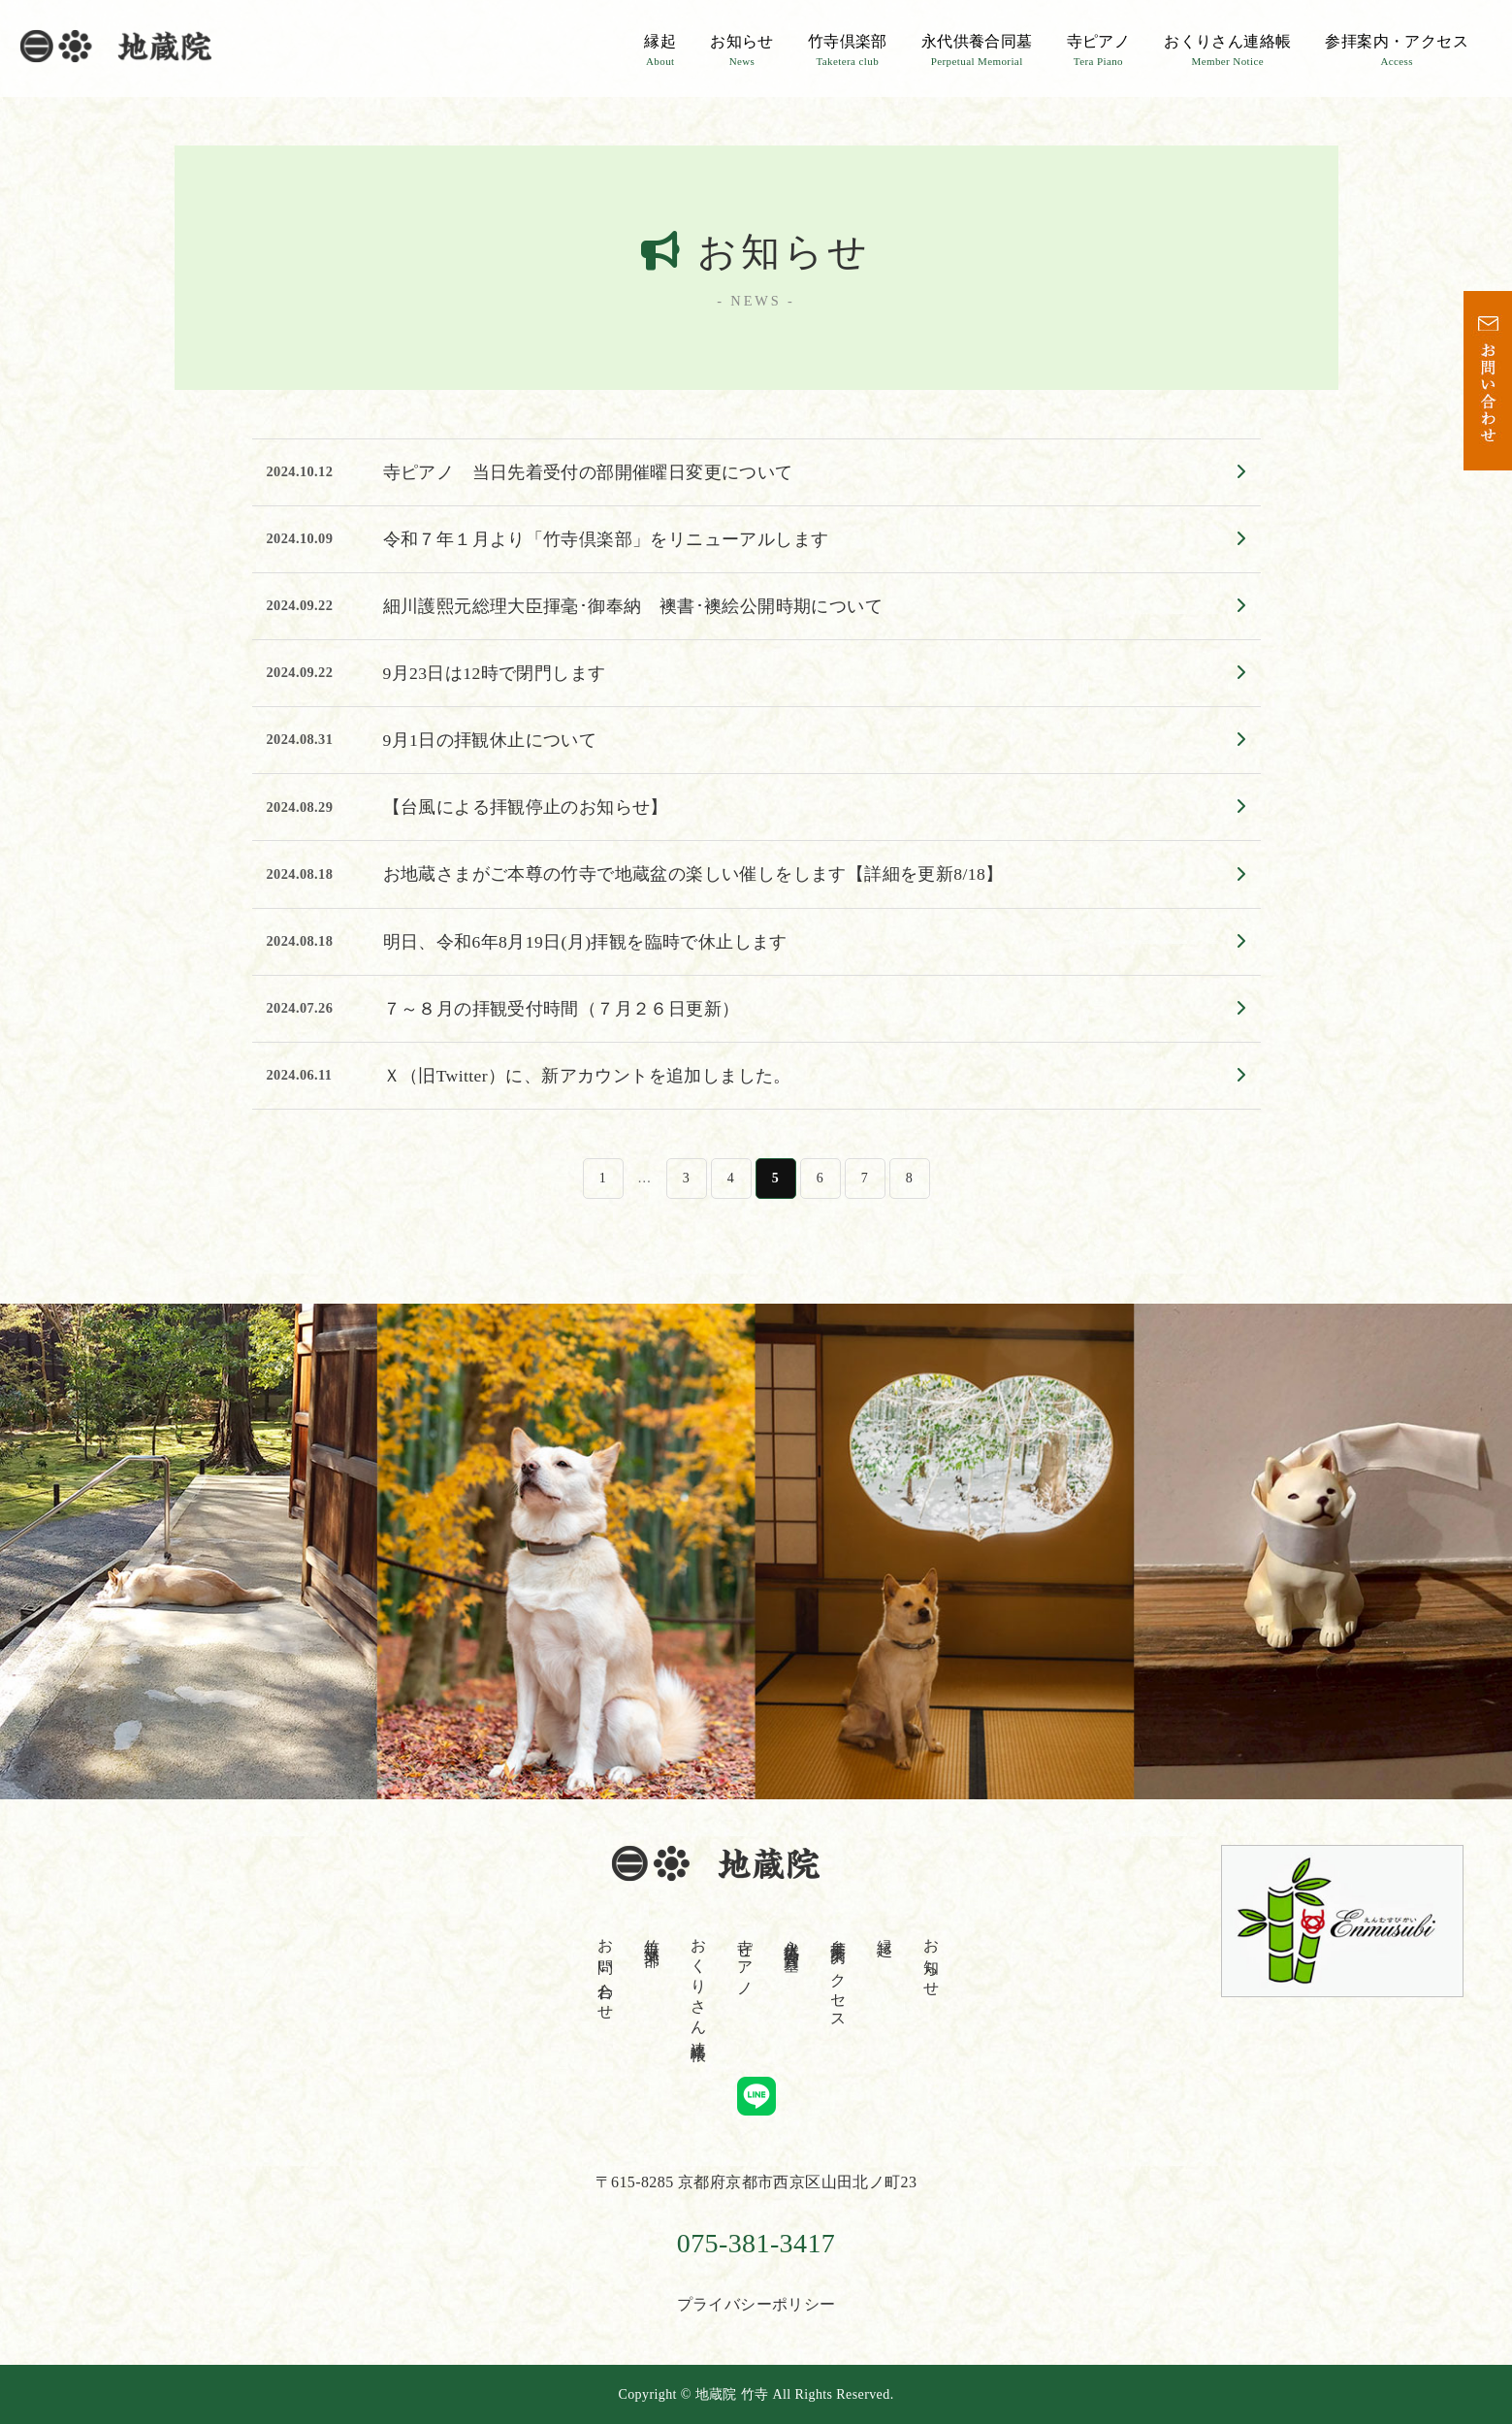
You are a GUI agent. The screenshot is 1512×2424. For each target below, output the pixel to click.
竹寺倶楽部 (847, 50)
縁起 (660, 50)
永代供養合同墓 (977, 50)
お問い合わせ (605, 1971)
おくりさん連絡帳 (1227, 50)
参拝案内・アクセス (1396, 50)
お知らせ (742, 50)
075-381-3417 (756, 2243)
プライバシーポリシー (756, 2304)
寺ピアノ (1099, 50)
